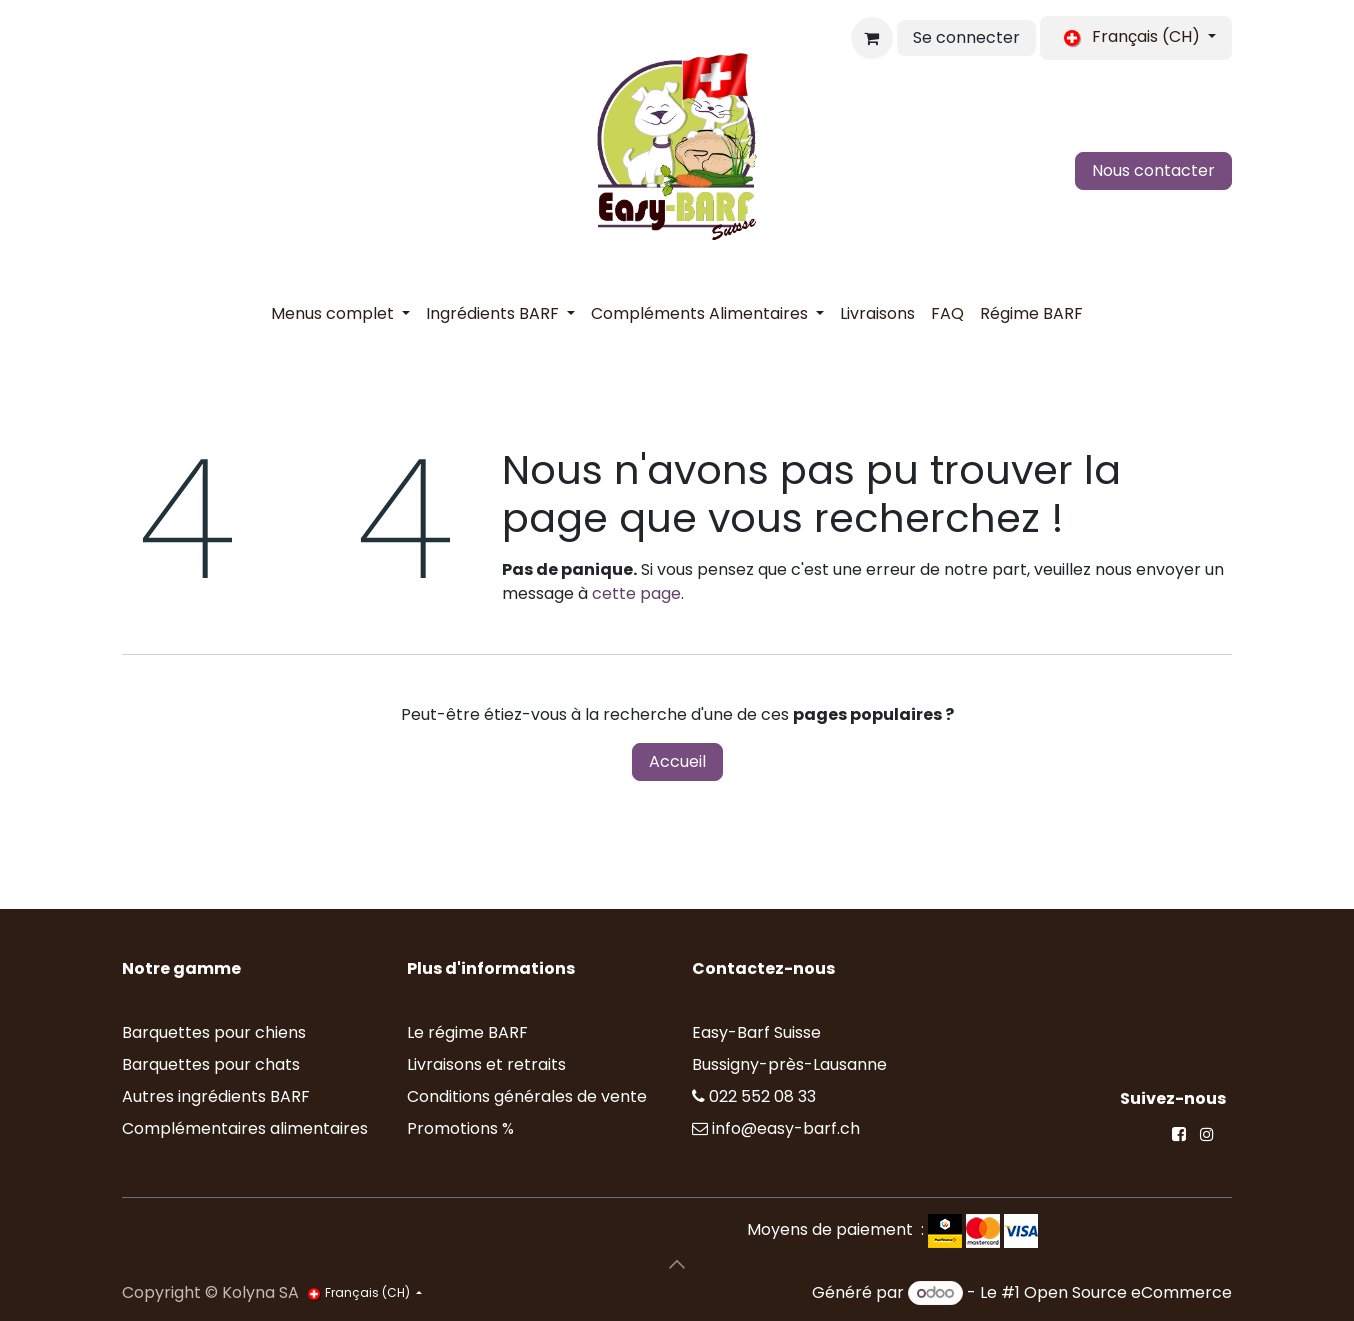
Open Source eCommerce (1128, 1292)
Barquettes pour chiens (214, 1032)
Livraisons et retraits (486, 1064)
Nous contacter (1153, 170)
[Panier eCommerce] (872, 38)
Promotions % (462, 1128)
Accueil (677, 761)
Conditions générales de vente (527, 1096)
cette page (636, 593)
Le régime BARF (467, 1032)
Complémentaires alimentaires (245, 1128)
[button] (677, 1264)
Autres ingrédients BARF (216, 1096)
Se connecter (966, 37)
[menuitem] (340, 314)
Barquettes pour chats (211, 1064)
